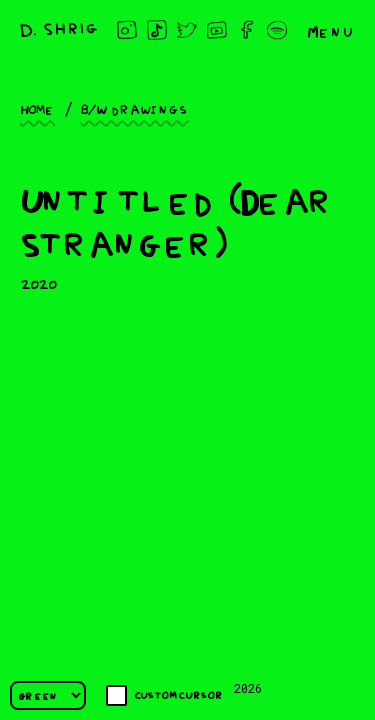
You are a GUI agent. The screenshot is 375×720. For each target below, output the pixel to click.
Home (37, 108)
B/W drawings (135, 108)
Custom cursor (164, 695)
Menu (331, 30)
